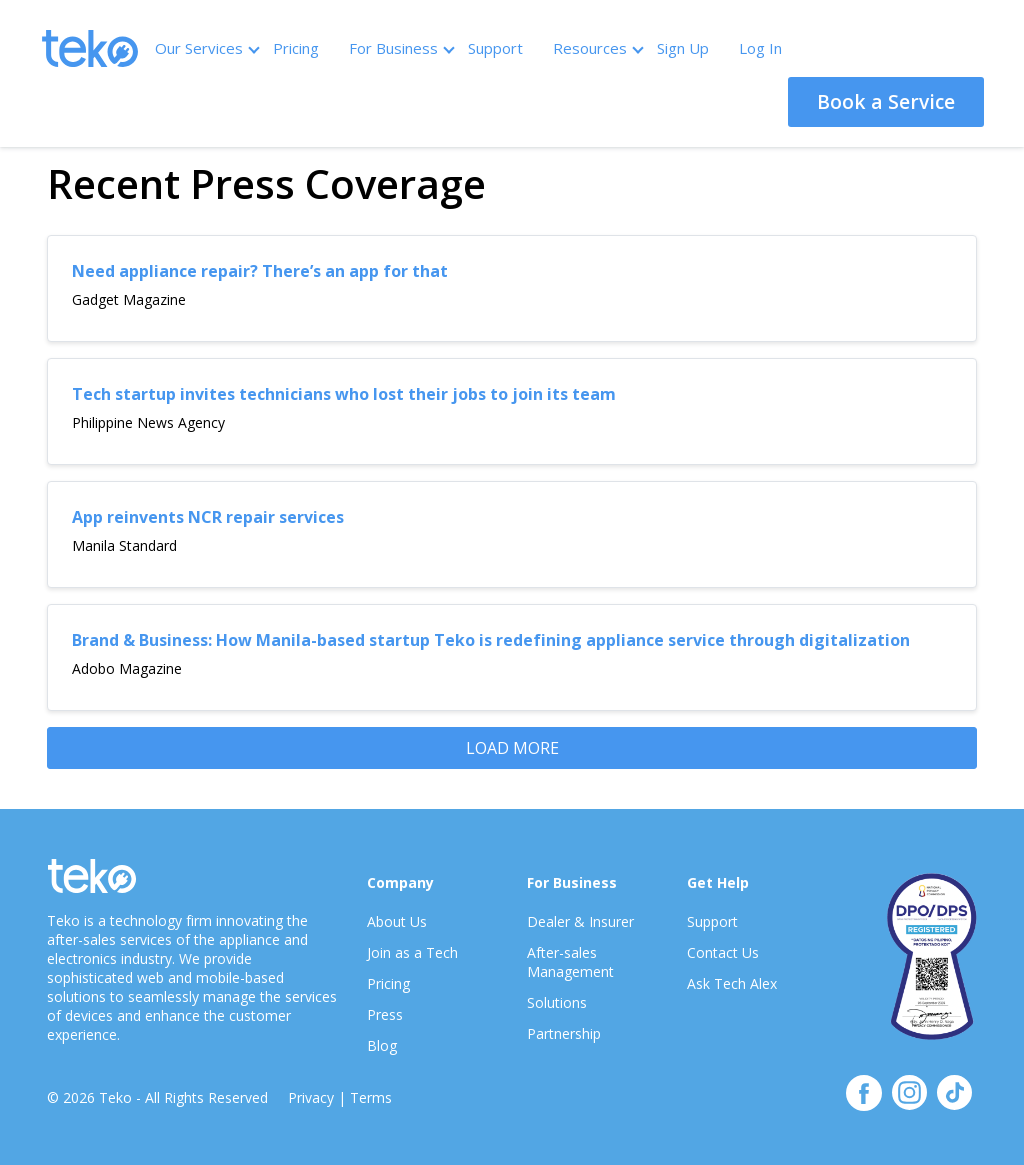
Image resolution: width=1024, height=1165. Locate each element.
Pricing (296, 48)
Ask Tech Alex (732, 983)
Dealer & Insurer (580, 921)
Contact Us (723, 952)
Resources (597, 48)
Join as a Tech (412, 952)
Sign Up (683, 48)
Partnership (564, 1033)
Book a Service (886, 101)
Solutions (557, 1002)
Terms (371, 1097)
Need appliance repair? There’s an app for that (260, 271)
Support (495, 48)
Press (385, 1014)
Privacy (311, 1097)
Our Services (206, 48)
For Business (401, 48)
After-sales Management (570, 962)
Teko (90, 48)
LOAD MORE (512, 748)
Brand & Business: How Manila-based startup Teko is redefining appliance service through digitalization (491, 640)
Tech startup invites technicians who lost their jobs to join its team (344, 394)
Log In (760, 48)
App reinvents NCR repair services (208, 517)
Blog (382, 1045)
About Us (397, 921)
